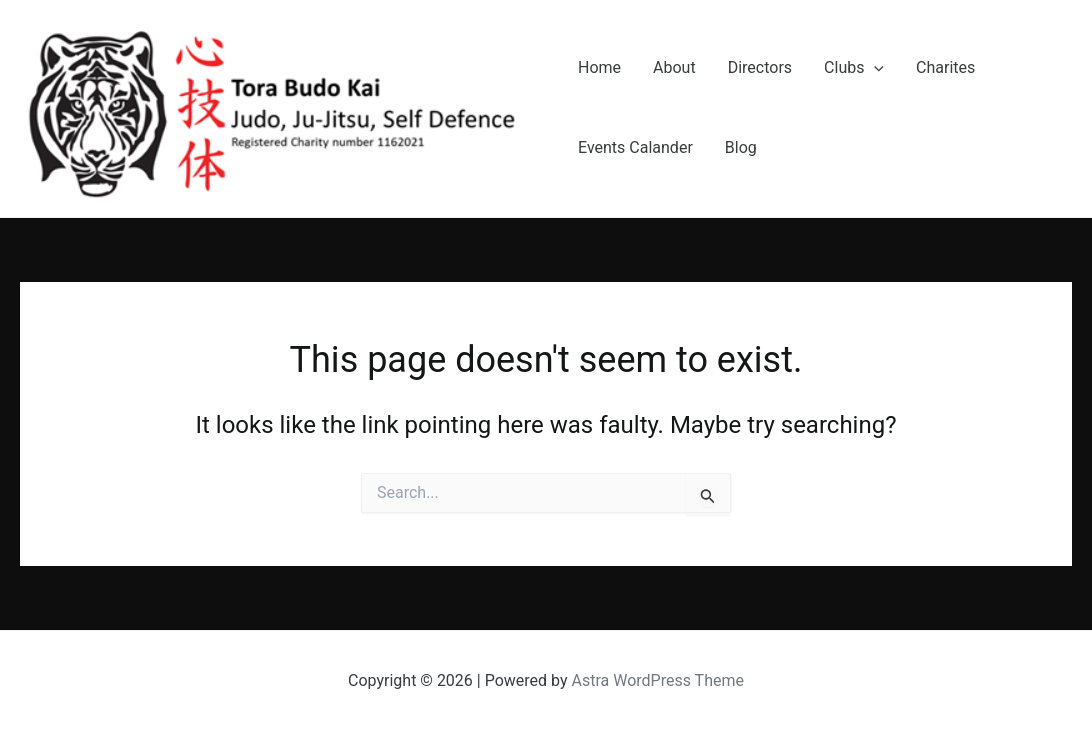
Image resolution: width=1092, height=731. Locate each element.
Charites (945, 67)
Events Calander (635, 147)
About (674, 67)
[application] (874, 68)
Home (599, 67)
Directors (760, 67)
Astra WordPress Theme (658, 680)
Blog (741, 147)
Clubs (854, 68)
